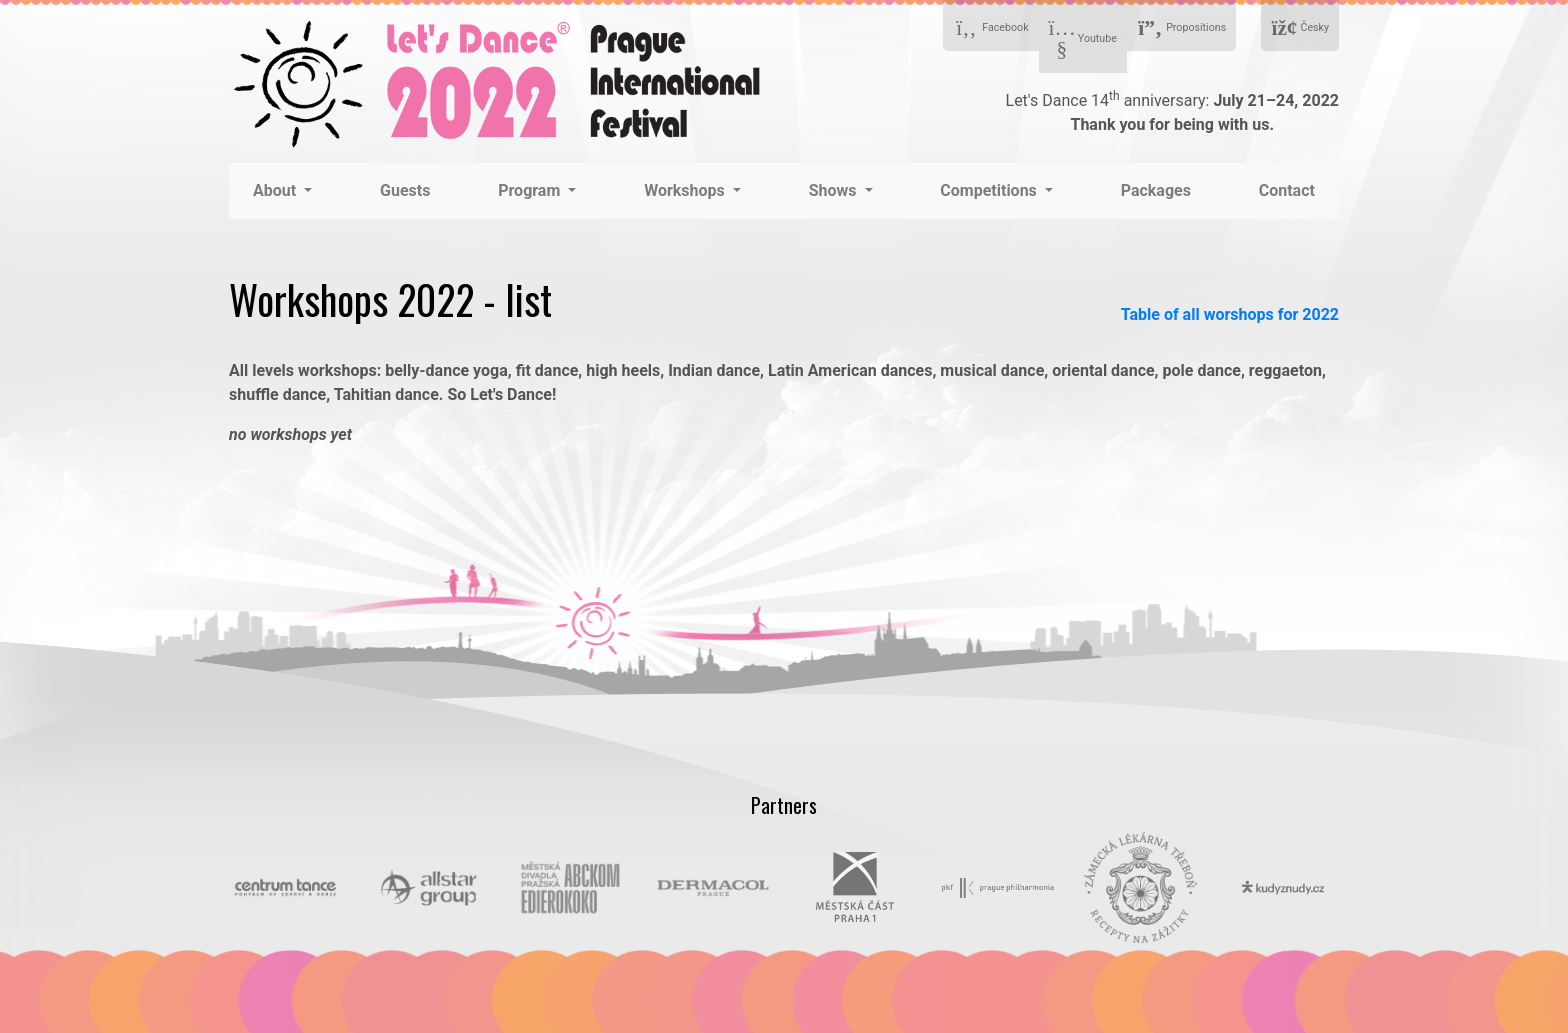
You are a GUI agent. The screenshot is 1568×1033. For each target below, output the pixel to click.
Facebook (991, 28)
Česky (1300, 28)
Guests (405, 190)
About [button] (276, 190)
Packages (1156, 190)
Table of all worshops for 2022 (1230, 314)
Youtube (1083, 39)
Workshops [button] (686, 190)
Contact (1287, 190)
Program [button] (531, 190)
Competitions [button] (990, 190)
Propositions (1181, 28)
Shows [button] (835, 190)
